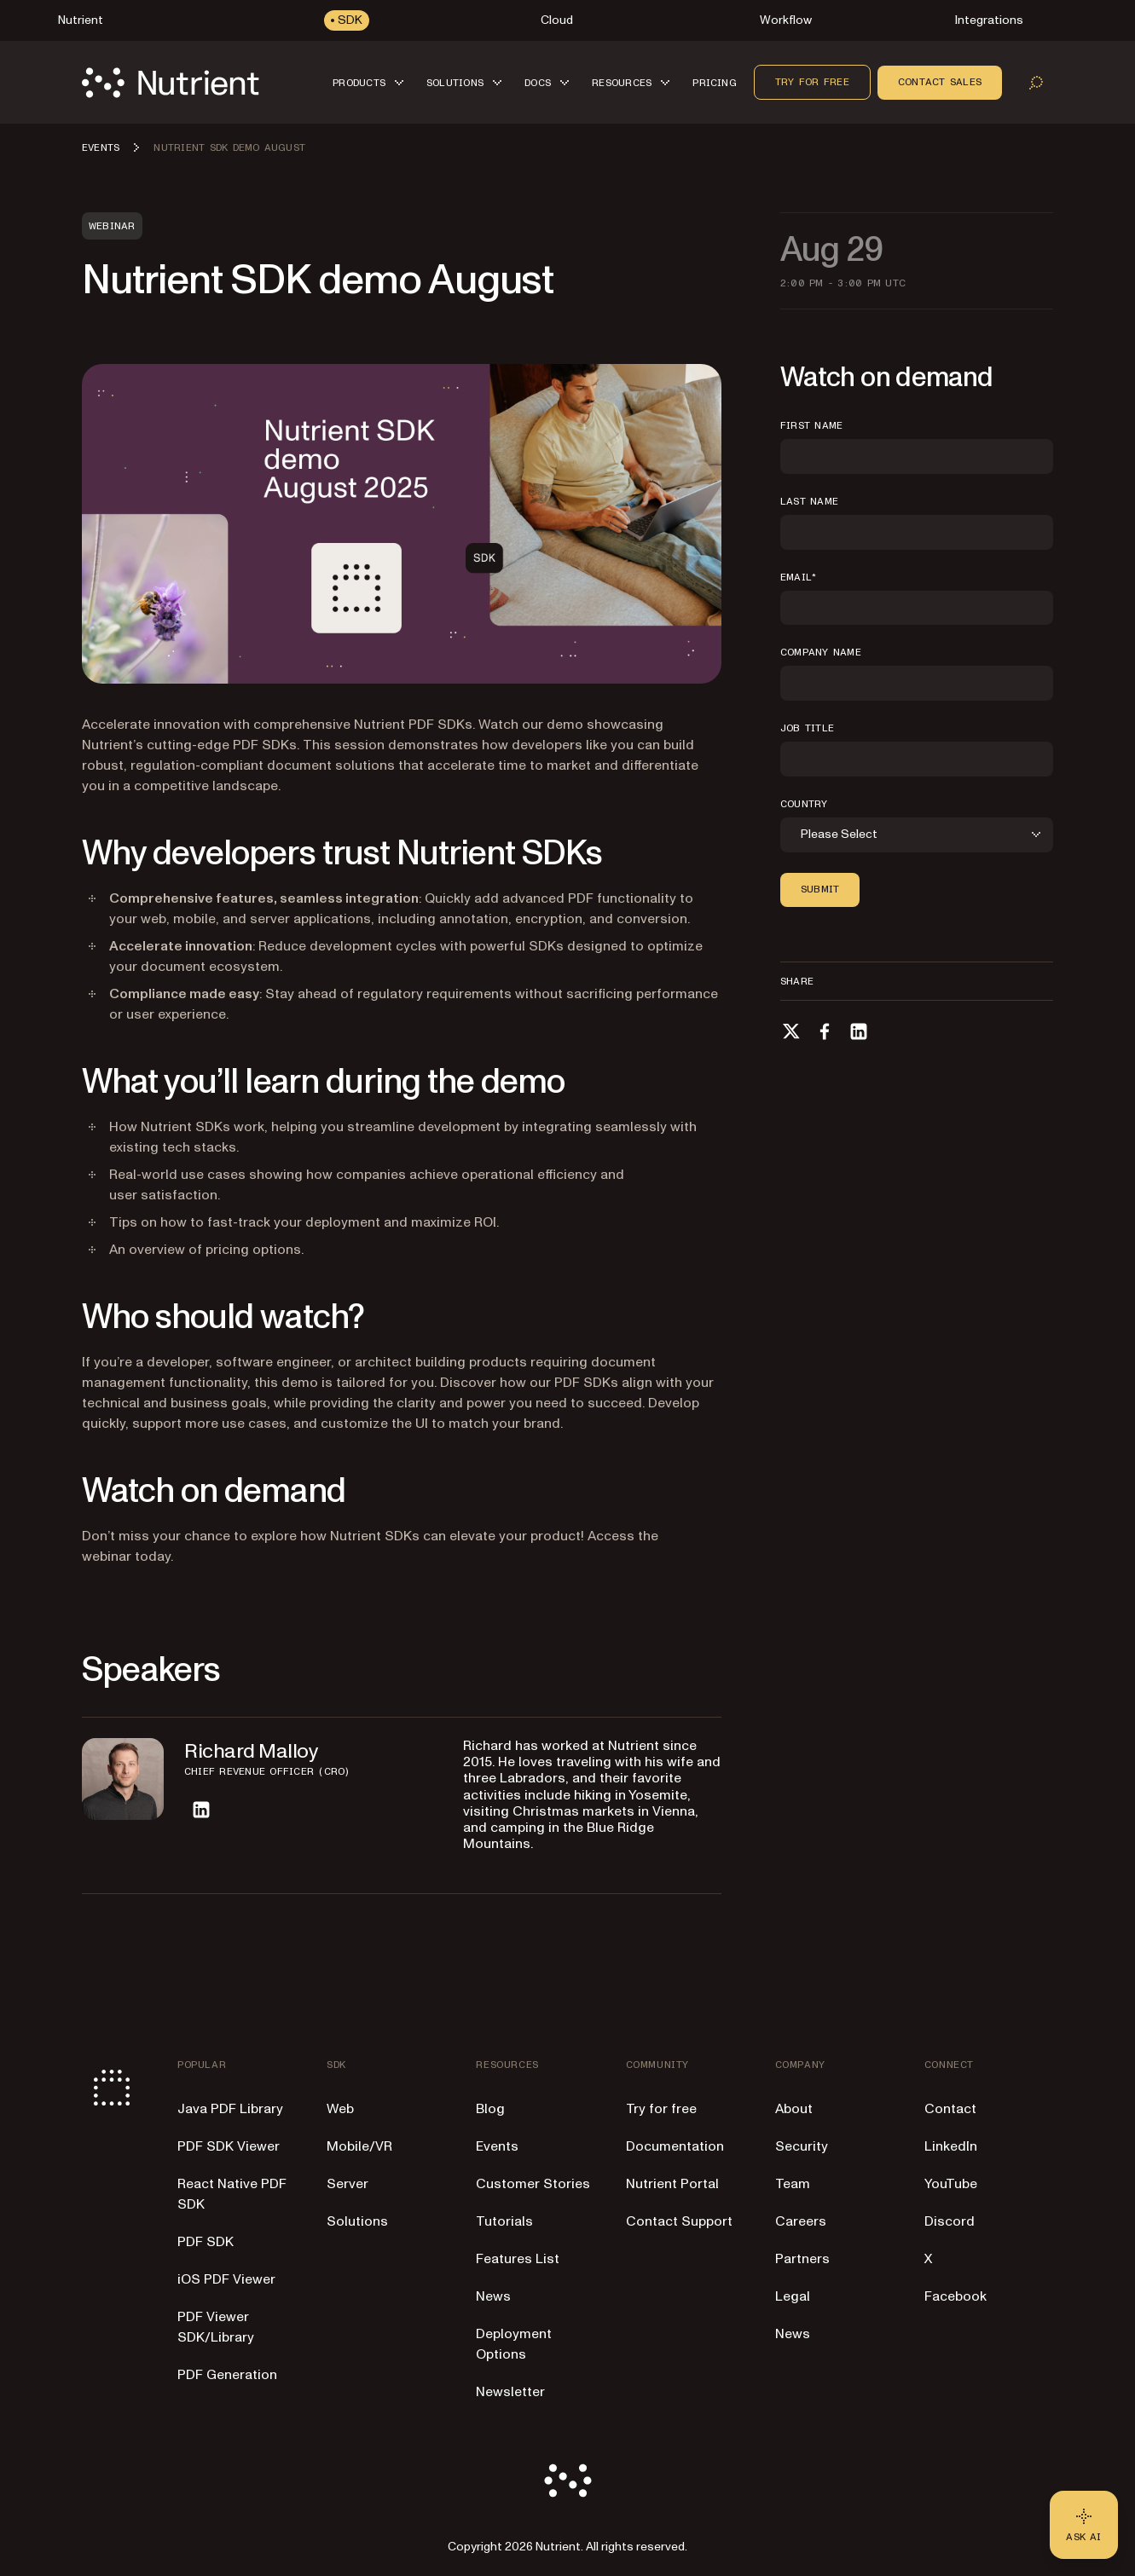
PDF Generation (227, 2374)
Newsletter (510, 2392)
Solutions (357, 2221)
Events (497, 2146)
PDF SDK (205, 2241)
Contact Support (679, 2221)
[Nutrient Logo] (170, 82)
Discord (949, 2221)
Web (340, 2108)
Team (792, 2184)
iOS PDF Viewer (226, 2279)
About (794, 2108)
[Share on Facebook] (824, 1031)
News (493, 2296)
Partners (802, 2259)
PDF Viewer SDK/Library (215, 2327)
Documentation (675, 2146)
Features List (517, 2259)
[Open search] (1036, 83)
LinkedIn (950, 2146)
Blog (490, 2108)
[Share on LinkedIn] (858, 1031)
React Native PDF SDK (232, 2194)
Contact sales (940, 82)
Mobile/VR (359, 2146)
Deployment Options (514, 2344)
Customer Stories (533, 2184)
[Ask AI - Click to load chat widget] (1084, 2525)
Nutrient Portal (672, 2184)
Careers (800, 2221)
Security (801, 2146)
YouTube (950, 2184)
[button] (371, 82)
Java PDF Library (230, 2108)
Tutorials (504, 2221)
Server (347, 2184)
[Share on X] (790, 1031)
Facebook (955, 2296)
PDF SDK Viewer (228, 2146)
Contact (950, 2108)
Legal (792, 2296)
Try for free (812, 82)
